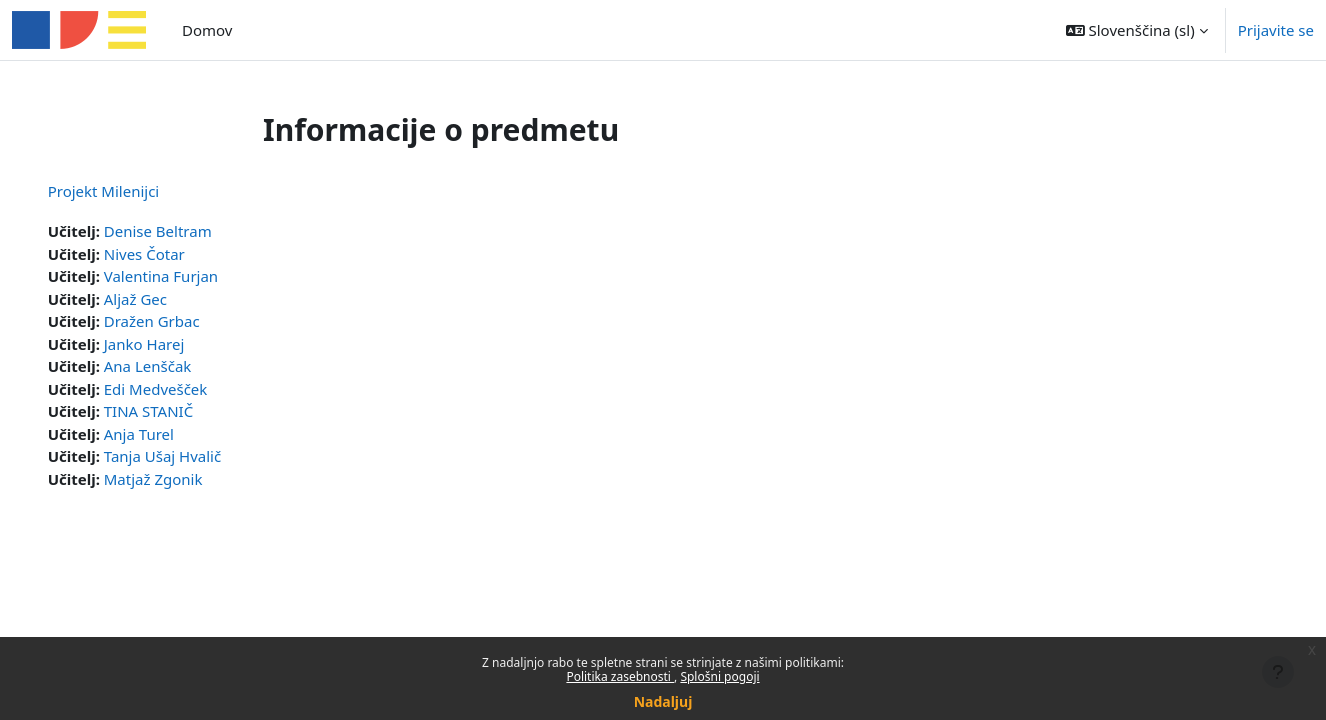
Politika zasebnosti (620, 676)
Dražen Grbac (180, 321)
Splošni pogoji (719, 676)
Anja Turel (167, 434)
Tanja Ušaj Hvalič (190, 456)
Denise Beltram (186, 231)
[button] (1137, 30)
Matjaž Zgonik (181, 479)
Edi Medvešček (184, 389)
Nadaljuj (663, 701)
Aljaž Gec (163, 299)
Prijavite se (1276, 30)
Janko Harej (172, 344)
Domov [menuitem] (207, 30)
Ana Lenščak (176, 366)
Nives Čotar (172, 254)
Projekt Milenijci (132, 191)
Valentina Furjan (189, 276)
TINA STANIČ (176, 411)
